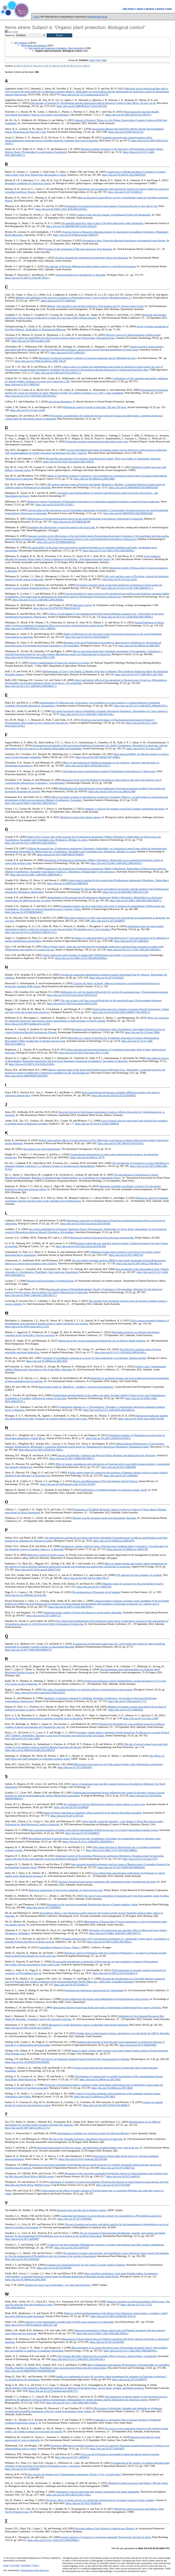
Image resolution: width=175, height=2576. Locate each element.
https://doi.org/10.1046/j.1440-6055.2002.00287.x (136, 900)
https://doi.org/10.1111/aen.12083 (22, 1738)
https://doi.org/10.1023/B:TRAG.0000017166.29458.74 (121, 1012)
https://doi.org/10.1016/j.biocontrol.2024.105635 (68, 461)
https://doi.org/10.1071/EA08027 (108, 920)
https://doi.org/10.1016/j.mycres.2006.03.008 (111, 791)
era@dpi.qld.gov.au (97, 16)
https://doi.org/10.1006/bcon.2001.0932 (47, 1361)
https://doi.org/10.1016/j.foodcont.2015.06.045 (83, 2159)
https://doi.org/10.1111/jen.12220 (119, 579)
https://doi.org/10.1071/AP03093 (75, 1767)
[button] (59, 35)
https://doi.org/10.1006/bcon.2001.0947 (25, 2279)
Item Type (95, 60)
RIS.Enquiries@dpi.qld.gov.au (35, 2570)
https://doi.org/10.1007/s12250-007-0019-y (27, 277)
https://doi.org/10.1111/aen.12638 (27, 410)
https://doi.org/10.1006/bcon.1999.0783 (127, 1549)
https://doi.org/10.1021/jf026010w (84, 2503)
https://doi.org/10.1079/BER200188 (71, 521)
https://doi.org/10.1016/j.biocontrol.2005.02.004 (72, 1003)
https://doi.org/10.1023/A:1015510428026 (114, 1095)
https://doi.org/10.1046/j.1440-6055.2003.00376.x (115, 1933)
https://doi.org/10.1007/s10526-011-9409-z (41, 1449)
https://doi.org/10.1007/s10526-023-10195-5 (28, 2027)
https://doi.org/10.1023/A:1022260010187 (124, 174)
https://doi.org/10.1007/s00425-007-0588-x (97, 757)
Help (169, 8)
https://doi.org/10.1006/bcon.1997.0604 (112, 2087)
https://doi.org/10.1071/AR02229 (58, 300)
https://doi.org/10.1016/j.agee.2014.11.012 (27, 1326)
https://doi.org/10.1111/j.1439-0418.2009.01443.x (120, 1352)
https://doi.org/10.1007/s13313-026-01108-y (32, 1064)
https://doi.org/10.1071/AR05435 (67, 352)
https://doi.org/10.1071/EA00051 (82, 1833)
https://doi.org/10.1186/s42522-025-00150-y (128, 114)
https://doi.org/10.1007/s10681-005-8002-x (109, 1941)
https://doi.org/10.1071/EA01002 (107, 2342)
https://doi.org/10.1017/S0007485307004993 (60, 854)
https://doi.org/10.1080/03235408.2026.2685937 (30, 1750)
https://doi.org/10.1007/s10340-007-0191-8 (113, 2316)
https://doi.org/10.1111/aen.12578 (139, 1858)
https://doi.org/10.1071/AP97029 (71, 2247)
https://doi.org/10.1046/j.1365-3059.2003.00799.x (61, 209)
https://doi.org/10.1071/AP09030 (43, 1907)
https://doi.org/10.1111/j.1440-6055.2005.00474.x (109, 1410)
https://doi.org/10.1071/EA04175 (71, 1984)
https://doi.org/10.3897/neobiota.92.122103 (27, 1023)
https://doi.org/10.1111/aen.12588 (140, 1718)
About (140, 8)
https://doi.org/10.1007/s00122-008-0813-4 (138, 1263)
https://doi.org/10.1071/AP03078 (107, 2448)
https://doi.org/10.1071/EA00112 (125, 192)
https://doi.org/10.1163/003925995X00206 (27, 2062)
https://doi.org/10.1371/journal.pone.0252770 (84, 94)
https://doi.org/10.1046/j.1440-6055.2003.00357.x (31, 1295)
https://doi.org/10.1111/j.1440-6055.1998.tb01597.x (141, 705)
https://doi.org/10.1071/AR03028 (22, 2468)
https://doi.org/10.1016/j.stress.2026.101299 (141, 1418)
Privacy (36, 2565)
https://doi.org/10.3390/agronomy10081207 (76, 234)
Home (6, 2565)
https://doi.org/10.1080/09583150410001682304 (30, 2370)
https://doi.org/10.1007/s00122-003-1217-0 (27, 2127)
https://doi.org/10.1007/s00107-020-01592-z (121, 1143)
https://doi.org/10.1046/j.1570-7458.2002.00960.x (81, 958)
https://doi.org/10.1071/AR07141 (126, 1255)
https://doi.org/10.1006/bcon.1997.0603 (94, 2096)
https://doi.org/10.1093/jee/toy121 (126, 131)
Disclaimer (26, 2565)
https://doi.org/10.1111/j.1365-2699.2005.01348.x (72, 2402)
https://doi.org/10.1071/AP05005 (75, 2218)
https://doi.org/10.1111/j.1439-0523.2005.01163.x (31, 395)
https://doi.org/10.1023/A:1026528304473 (87, 637)
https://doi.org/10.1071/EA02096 (54, 2267)
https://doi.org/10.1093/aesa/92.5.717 (127, 1701)
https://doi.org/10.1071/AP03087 (22, 2239)
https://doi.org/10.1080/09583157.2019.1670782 (82, 106)
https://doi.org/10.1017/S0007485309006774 (28, 1649)
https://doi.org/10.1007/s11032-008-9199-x (70, 1606)
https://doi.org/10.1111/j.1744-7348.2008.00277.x (127, 588)
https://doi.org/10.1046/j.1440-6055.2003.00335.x (31, 803)
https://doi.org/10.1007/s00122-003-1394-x (68, 2494)
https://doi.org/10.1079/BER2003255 (56, 542)
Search (160, 8)
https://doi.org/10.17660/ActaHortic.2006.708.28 (40, 361)
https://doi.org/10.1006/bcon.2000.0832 (67, 883)
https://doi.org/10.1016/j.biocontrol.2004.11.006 (30, 657)
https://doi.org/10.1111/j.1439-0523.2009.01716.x (31, 932)
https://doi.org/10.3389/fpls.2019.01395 (25, 1595)
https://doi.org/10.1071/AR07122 (43, 1615)
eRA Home (128, 8)
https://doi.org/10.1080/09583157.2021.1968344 (30, 628)
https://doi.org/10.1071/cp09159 (123, 2176)
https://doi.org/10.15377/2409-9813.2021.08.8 (139, 674)
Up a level (11, 32)
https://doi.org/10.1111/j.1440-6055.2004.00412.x (88, 1841)
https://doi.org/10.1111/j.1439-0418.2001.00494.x (127, 616)
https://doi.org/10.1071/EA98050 (71, 1807)
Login (36, 16)
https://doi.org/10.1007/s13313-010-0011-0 (115, 1973)
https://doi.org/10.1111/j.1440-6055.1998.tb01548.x (87, 714)
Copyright (14, 2565)
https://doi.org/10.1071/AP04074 (72, 2457)
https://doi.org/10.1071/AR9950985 (138, 2045)
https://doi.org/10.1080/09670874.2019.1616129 (71, 226)
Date (104, 60)
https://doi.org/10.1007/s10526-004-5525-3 (87, 765)
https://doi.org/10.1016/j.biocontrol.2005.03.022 (40, 1692)
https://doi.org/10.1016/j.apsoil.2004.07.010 (38, 1569)
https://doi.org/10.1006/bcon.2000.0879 (113, 1540)
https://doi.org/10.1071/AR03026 (125, 1709)
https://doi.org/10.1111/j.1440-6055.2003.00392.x (31, 842)
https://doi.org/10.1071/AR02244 (94, 1586)
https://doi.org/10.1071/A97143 (66, 1815)
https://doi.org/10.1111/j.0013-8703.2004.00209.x (108, 550)
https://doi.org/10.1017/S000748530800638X (121, 1867)
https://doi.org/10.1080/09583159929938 (26, 1075)
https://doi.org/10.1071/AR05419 (22, 384)
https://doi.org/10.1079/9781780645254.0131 (56, 608)
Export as (10, 35)
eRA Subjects (21, 43)
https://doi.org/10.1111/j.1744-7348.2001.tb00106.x (134, 949)
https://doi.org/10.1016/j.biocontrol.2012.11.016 (84, 1052)
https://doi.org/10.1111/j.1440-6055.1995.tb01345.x (78, 2359)
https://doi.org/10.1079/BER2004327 (24, 912)
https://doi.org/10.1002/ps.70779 (88, 1157)
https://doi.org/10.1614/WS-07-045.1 (55, 504)
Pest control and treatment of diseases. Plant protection (56, 48)
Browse (150, 8)
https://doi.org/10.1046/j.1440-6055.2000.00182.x (116, 863)
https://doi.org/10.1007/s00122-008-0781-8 (86, 1578)
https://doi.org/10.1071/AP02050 (22, 2259)
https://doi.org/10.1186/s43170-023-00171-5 (58, 372)
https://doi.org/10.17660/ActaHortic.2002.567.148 (31, 2324)
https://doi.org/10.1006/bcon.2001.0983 (94, 478)
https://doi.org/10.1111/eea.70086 (142, 1032)
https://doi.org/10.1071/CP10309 (113, 2184)
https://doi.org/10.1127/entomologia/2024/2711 (53, 2391)
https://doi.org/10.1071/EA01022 (107, 977)
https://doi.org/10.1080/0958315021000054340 (127, 513)
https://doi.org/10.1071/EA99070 (129, 2379)
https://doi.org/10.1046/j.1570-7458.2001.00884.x (112, 1850)
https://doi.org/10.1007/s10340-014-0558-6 (108, 1438)
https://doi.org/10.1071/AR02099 (118, 1467)
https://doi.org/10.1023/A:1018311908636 (97, 1123)
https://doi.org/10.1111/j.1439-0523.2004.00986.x (53, 2540)
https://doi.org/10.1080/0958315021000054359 (133, 487)
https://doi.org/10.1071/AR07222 (117, 2167)
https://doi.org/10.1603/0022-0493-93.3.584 (125, 892)
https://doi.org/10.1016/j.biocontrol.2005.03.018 (72, 995)
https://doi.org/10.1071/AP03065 (121, 1475)
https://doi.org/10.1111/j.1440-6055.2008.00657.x (31, 686)
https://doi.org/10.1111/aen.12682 (144, 748)
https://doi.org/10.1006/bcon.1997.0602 (100, 2079)
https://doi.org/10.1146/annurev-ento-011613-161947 (67, 1484)
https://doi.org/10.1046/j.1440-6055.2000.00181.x (36, 874)
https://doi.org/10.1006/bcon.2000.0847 (139, 645)
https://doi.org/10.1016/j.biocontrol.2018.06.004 (81, 1246)
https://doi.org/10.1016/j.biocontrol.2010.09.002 (85, 1223)
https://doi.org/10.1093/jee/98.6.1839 (30, 340)
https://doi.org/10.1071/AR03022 (131, 940)
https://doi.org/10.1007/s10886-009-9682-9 (71, 1458)
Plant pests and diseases (33, 45)
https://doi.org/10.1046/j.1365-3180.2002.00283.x (103, 2333)
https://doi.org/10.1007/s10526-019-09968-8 (106, 2105)
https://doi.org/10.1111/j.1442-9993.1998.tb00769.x (130, 2350)
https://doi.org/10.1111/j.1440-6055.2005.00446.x (38, 599)
